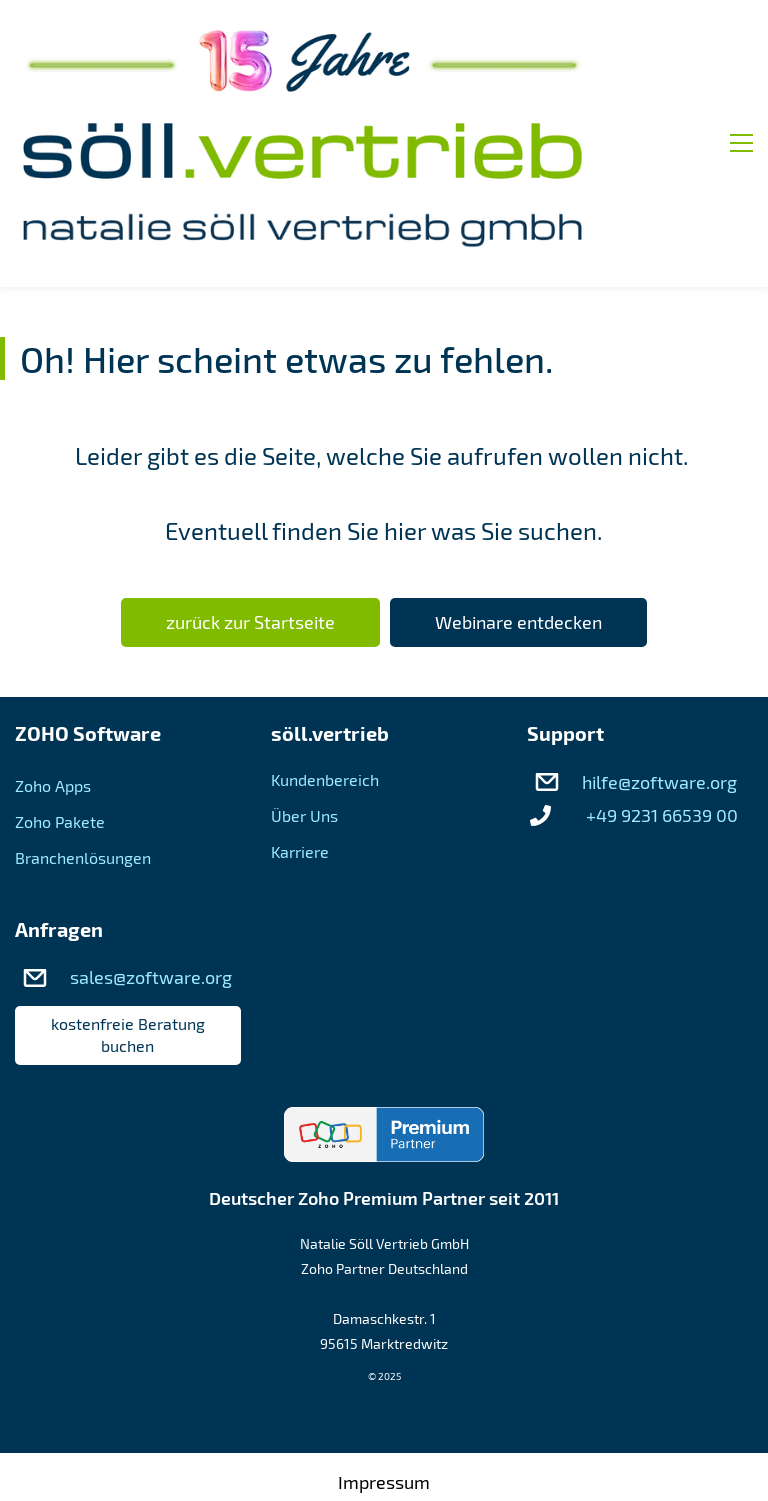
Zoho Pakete (60, 692)
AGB (384, 1405)
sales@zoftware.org (151, 848)
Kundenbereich (325, 650)
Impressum (384, 1353)
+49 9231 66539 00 (662, 686)
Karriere (300, 722)
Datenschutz (384, 1458)
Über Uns (304, 686)
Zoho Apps (53, 656)
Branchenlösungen (83, 728)
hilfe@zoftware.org (659, 653)
